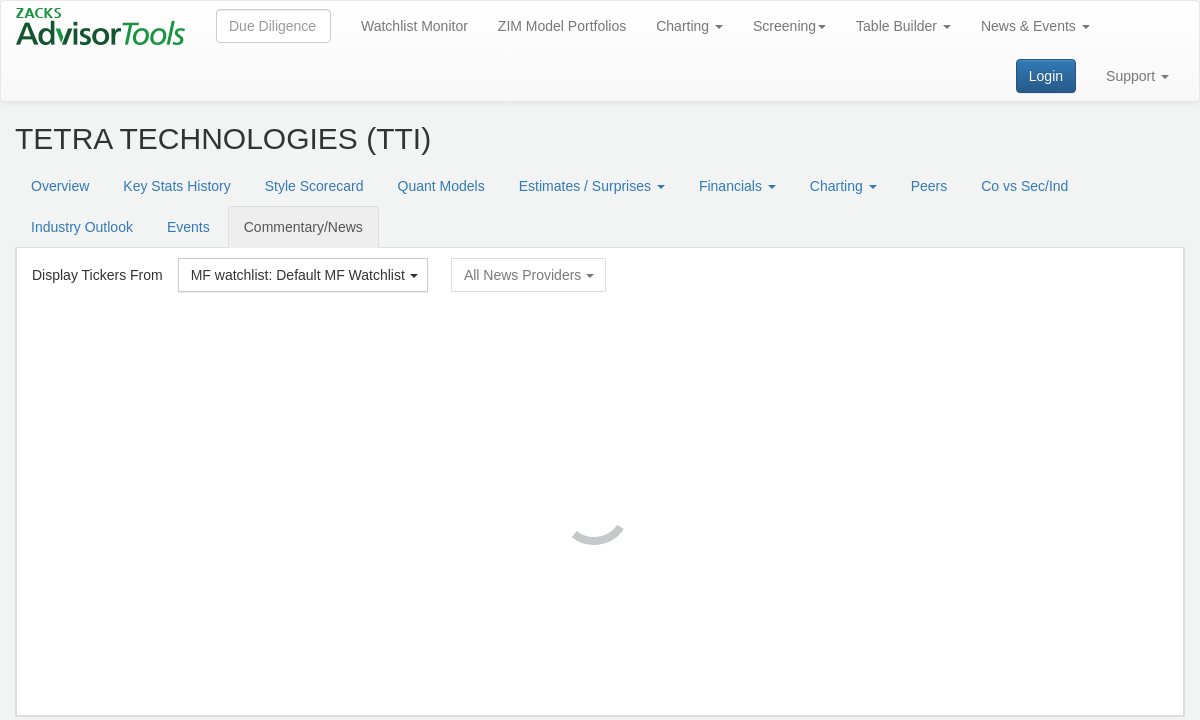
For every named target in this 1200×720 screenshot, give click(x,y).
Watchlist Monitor (414, 26)
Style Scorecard (314, 186)
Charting (689, 26)
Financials (737, 186)
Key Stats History (176, 186)
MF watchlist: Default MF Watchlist (304, 275)
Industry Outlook (82, 227)
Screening (789, 26)
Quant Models (441, 186)
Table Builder (903, 26)
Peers (929, 186)
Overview (60, 186)
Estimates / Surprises (592, 186)
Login (1046, 76)
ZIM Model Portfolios (562, 26)
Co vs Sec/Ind (1024, 186)
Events (188, 227)
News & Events (1035, 26)
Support (1137, 76)
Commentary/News (303, 227)
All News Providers (529, 275)
